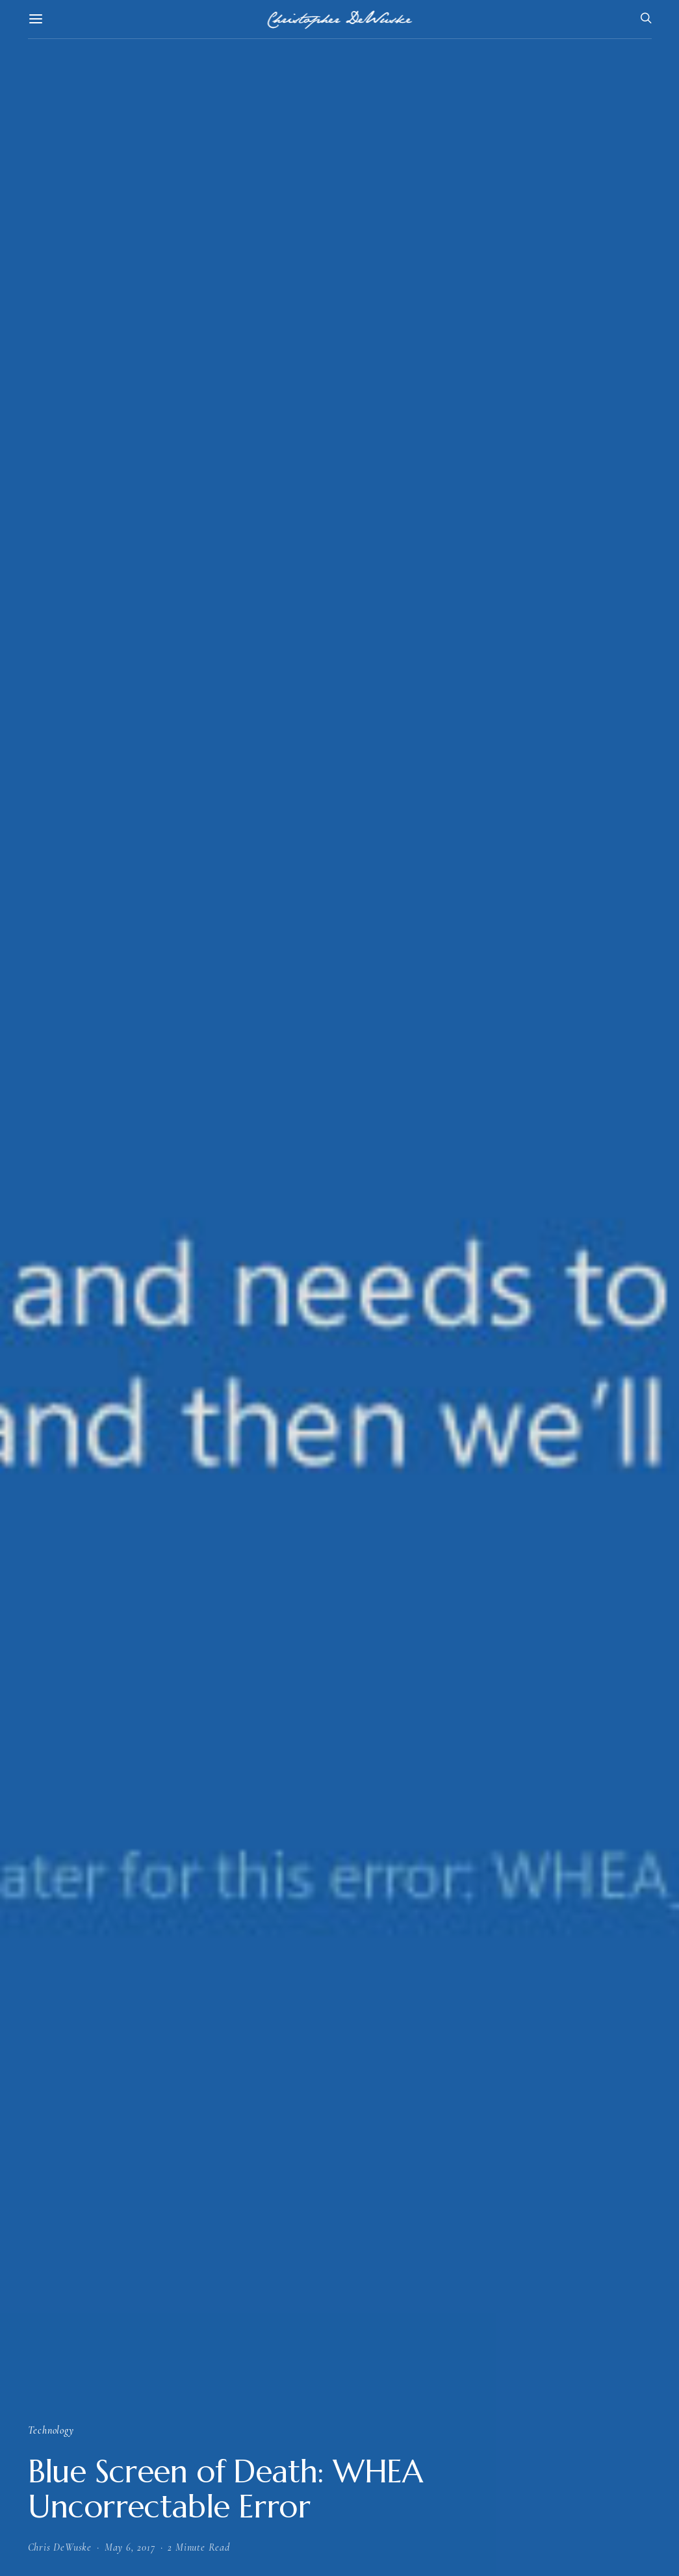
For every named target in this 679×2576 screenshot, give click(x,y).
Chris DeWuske (60, 2547)
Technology (51, 2430)
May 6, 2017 (130, 2547)
